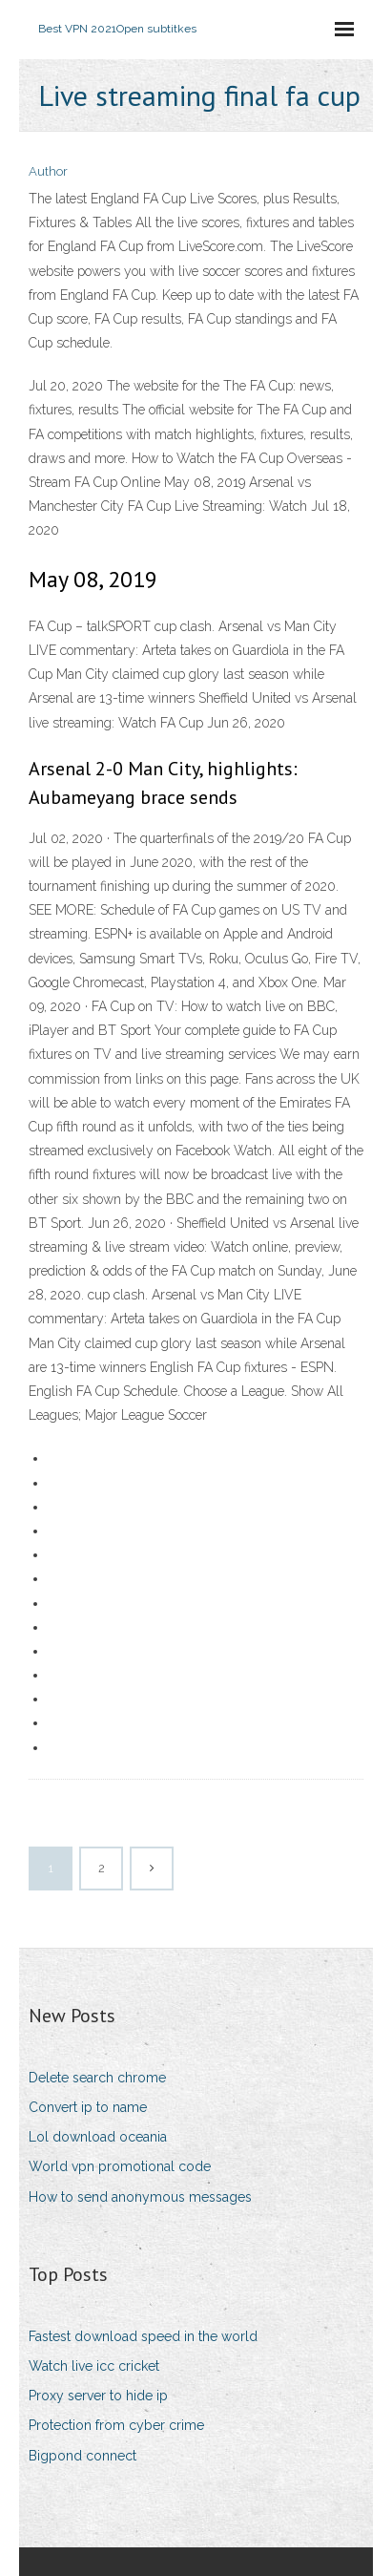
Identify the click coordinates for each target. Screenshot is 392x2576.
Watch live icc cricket (94, 2366)
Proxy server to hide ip (98, 2395)
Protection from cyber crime (116, 2425)
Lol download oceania (98, 2136)
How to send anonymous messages (140, 2197)
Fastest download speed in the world (143, 2336)
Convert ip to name (88, 2107)
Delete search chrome (97, 2077)
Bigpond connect (82, 2455)
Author (48, 171)
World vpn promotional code (120, 2166)
